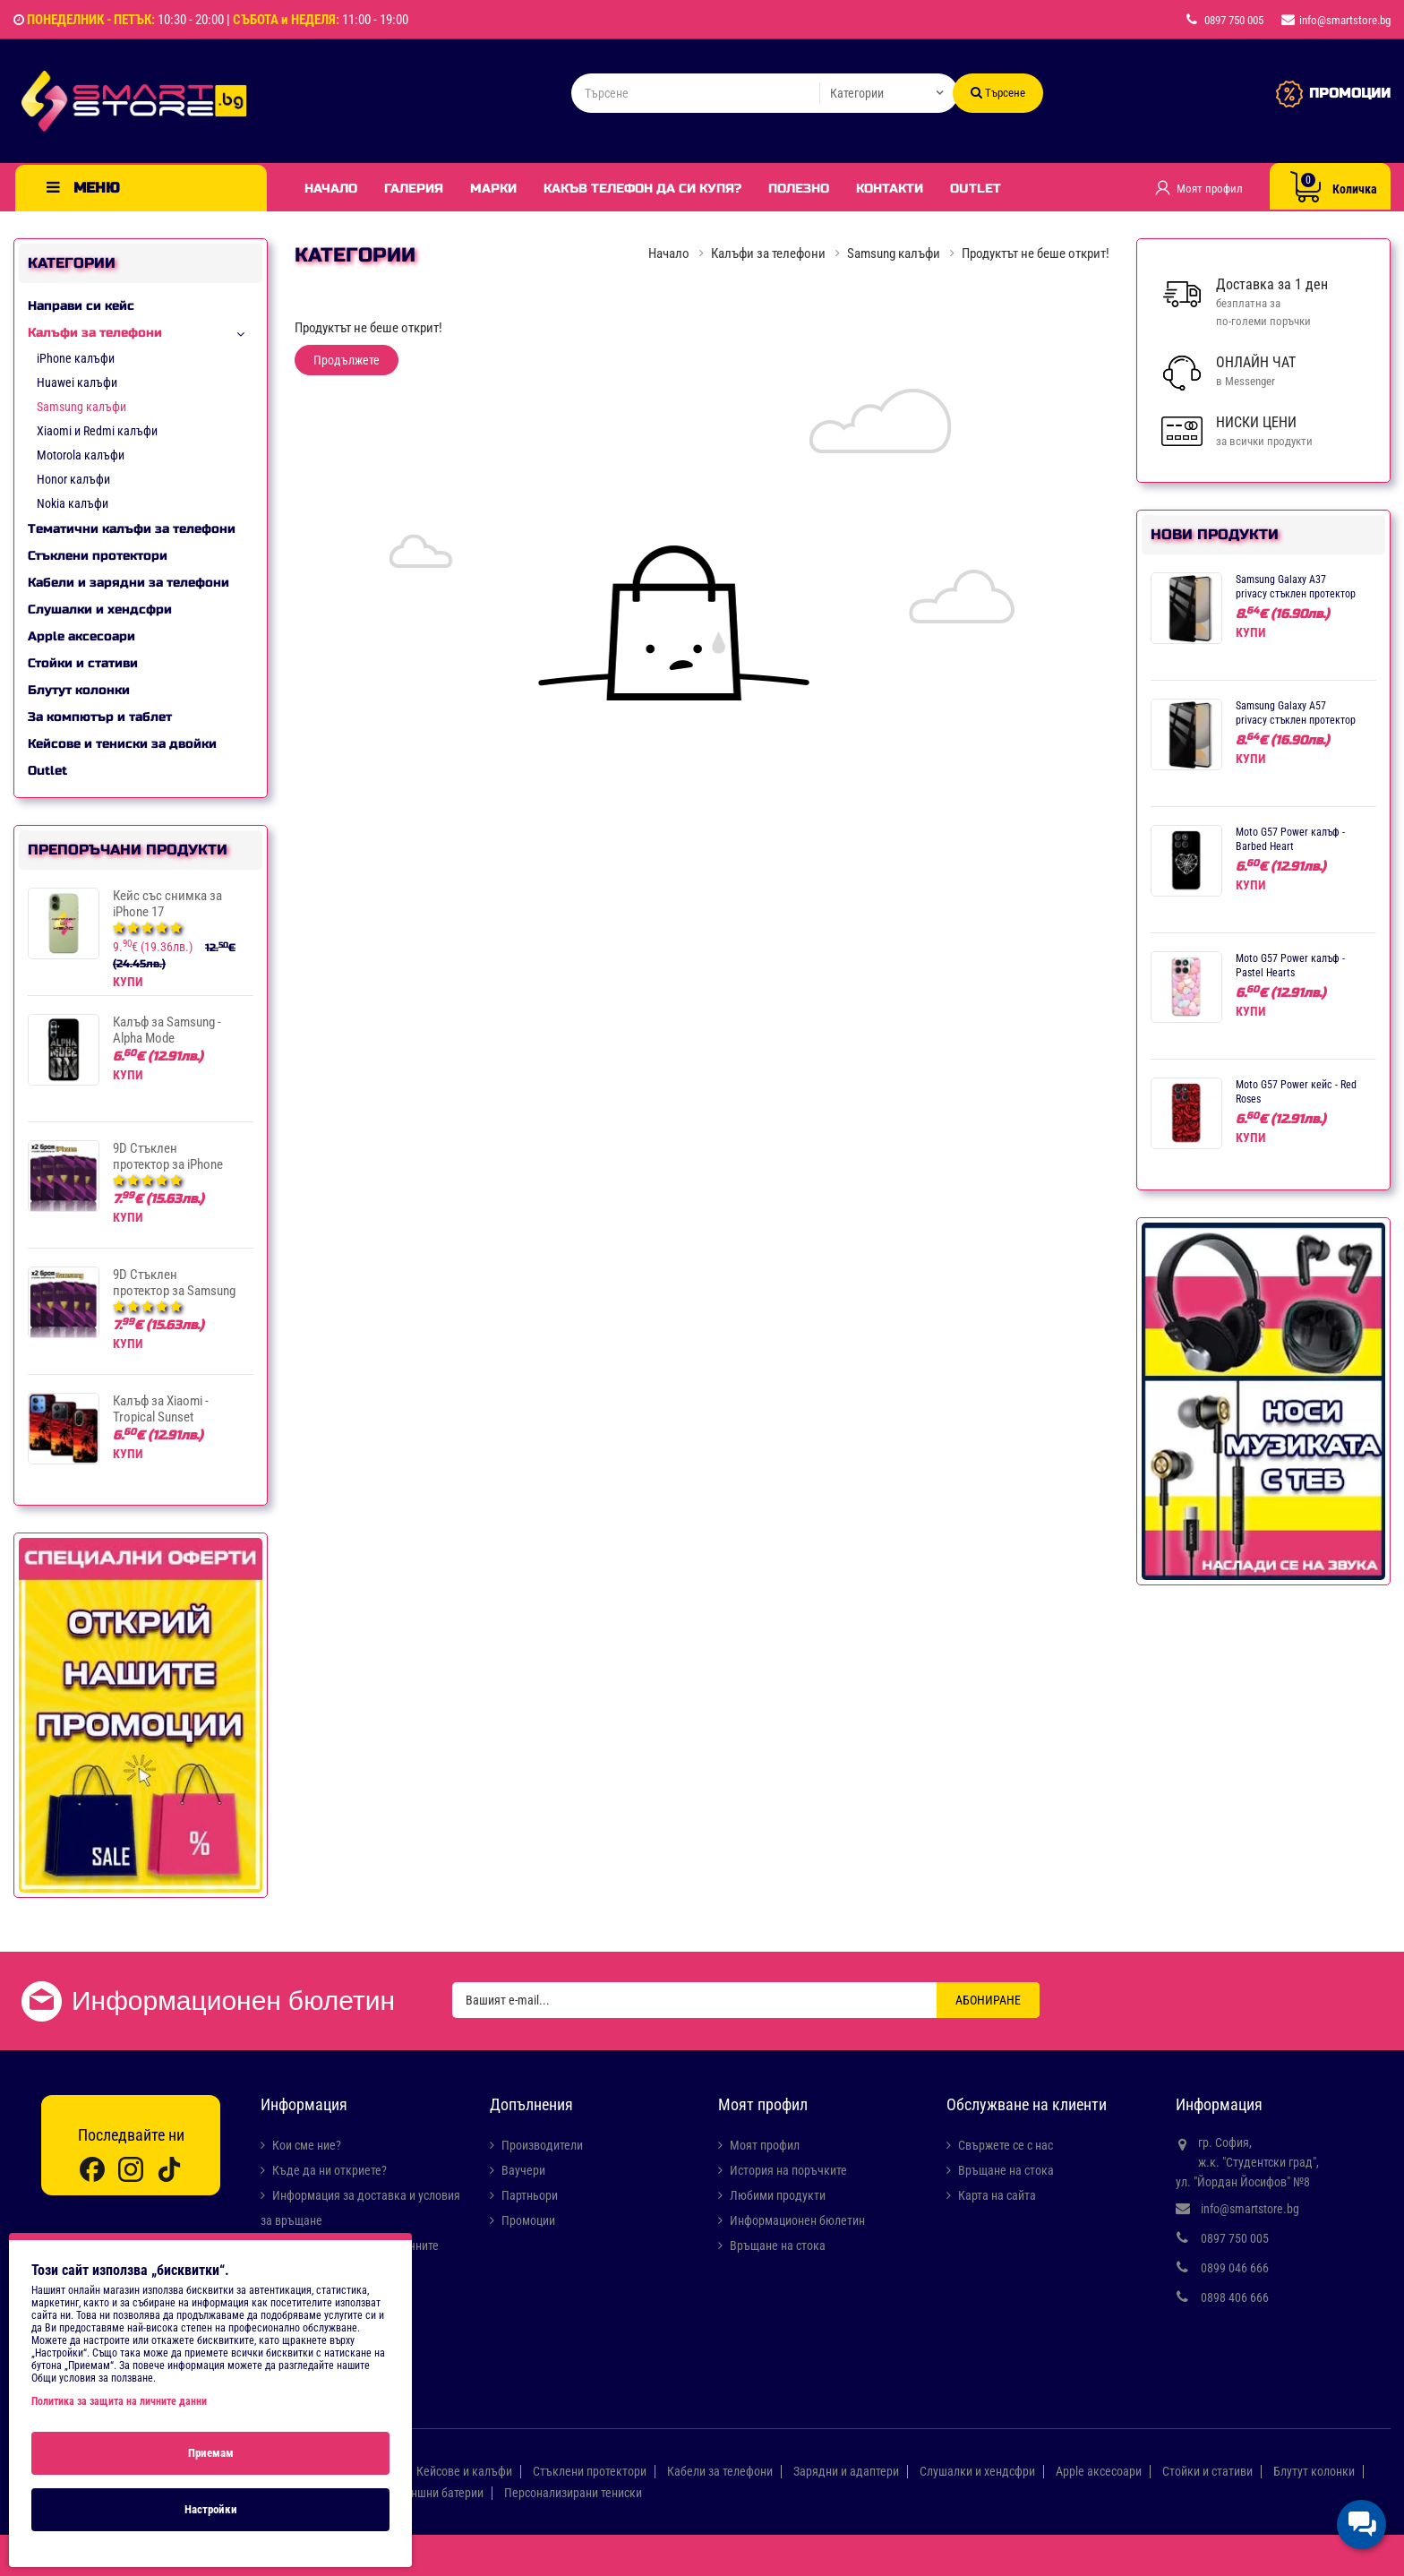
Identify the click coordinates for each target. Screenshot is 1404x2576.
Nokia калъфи (72, 503)
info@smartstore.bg (1250, 2209)
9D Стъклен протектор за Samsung (174, 1283)
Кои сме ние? (306, 2145)
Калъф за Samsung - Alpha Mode (167, 1030)
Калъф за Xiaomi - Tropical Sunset (161, 1409)
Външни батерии (440, 2493)
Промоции (528, 2220)
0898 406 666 (1235, 2297)
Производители (542, 2145)
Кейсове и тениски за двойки (122, 743)
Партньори (529, 2195)
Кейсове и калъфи (464, 2471)
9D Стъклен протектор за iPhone (168, 1156)
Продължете (346, 360)
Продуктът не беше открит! (1035, 253)
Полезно (798, 188)
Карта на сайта (997, 2195)
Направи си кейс (81, 305)
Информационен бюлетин (797, 2220)
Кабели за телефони (720, 2471)
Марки (493, 188)
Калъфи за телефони (95, 332)
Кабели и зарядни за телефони (128, 582)
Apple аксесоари (81, 636)
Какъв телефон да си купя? (642, 188)
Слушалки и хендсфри (100, 609)
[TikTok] (169, 2169)
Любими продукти (778, 2195)
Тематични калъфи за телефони (131, 529)
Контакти (889, 188)
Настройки (210, 2509)
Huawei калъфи (77, 382)
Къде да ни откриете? (329, 2170)
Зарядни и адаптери (846, 2471)
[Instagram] (130, 2169)
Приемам (211, 2453)
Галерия (413, 188)
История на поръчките (788, 2170)
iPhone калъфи (76, 358)
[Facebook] (92, 2169)
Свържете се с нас (1005, 2145)
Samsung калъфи (81, 406)
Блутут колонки (79, 690)
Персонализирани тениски (573, 2493)
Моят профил (765, 2145)
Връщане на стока (778, 2245)
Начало (330, 188)
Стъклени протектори (97, 555)
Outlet (975, 188)
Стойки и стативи (83, 663)
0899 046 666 (1235, 2268)
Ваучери (523, 2170)
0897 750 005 (1235, 2238)
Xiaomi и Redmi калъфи (97, 431)
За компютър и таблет (100, 717)
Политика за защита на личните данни (119, 2401)
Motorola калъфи (80, 455)
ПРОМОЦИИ (1350, 93)
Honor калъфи (73, 479)
